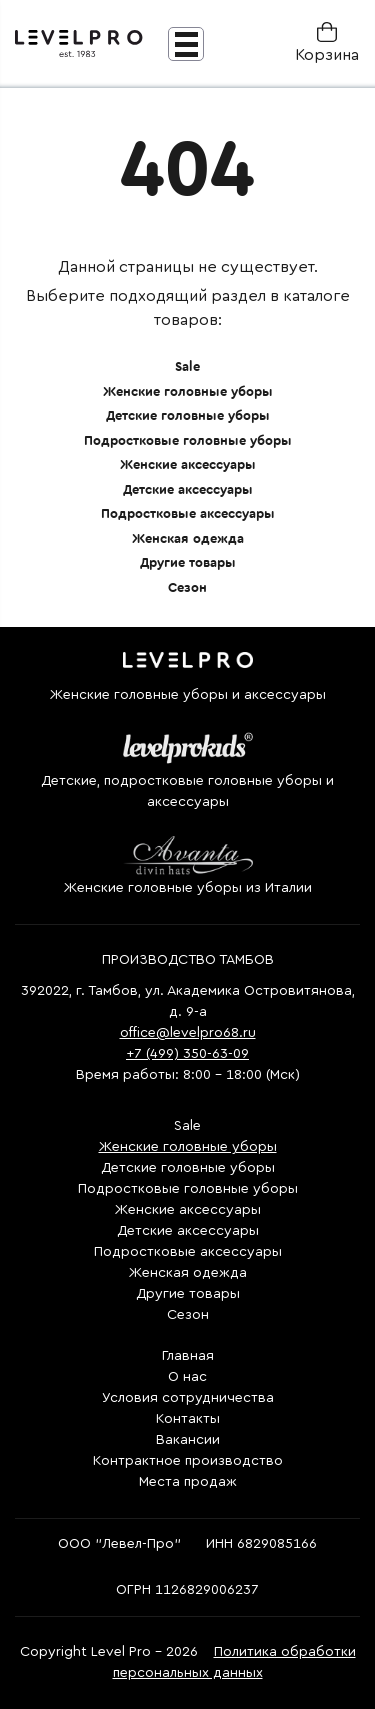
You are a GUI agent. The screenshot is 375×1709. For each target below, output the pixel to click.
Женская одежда (188, 538)
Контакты (188, 1419)
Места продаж (188, 1482)
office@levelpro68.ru (188, 1033)
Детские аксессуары (188, 489)
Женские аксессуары (188, 464)
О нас (187, 1377)
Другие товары (188, 562)
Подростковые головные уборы (188, 440)
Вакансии (188, 1440)
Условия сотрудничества (188, 1398)
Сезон (187, 587)
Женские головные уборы (188, 391)
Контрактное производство (188, 1461)
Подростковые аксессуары (188, 513)
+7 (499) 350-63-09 (187, 1054)
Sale (187, 366)
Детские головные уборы (188, 415)
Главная (188, 1356)
